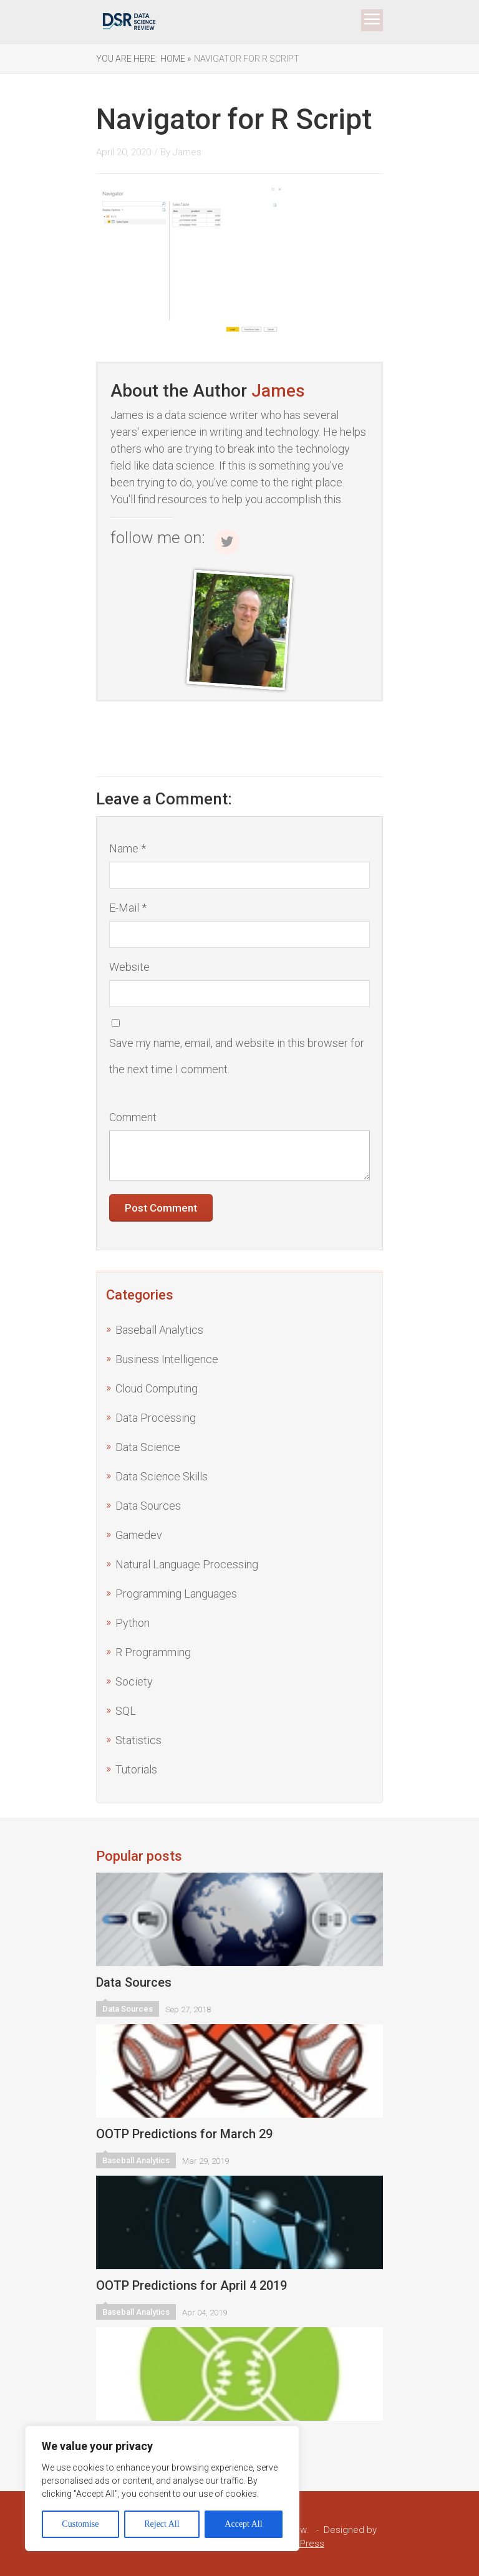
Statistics (138, 1740)
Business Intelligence (166, 1359)
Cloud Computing (156, 1388)
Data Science (147, 1447)
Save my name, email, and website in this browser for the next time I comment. (236, 1056)
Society (134, 1681)
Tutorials (136, 1769)
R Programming (153, 1652)
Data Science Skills (161, 1476)
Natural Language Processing (186, 1564)
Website (129, 966)
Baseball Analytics (159, 1329)
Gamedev (138, 1534)
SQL (125, 1710)
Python (132, 1622)
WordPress (301, 2543)
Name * (127, 848)
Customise (80, 2524)
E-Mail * (128, 907)
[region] (162, 2488)
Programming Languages (176, 1593)
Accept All (243, 2524)
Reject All (161, 2524)
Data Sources (148, 1505)
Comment (133, 1117)
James (187, 152)
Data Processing (155, 1417)
